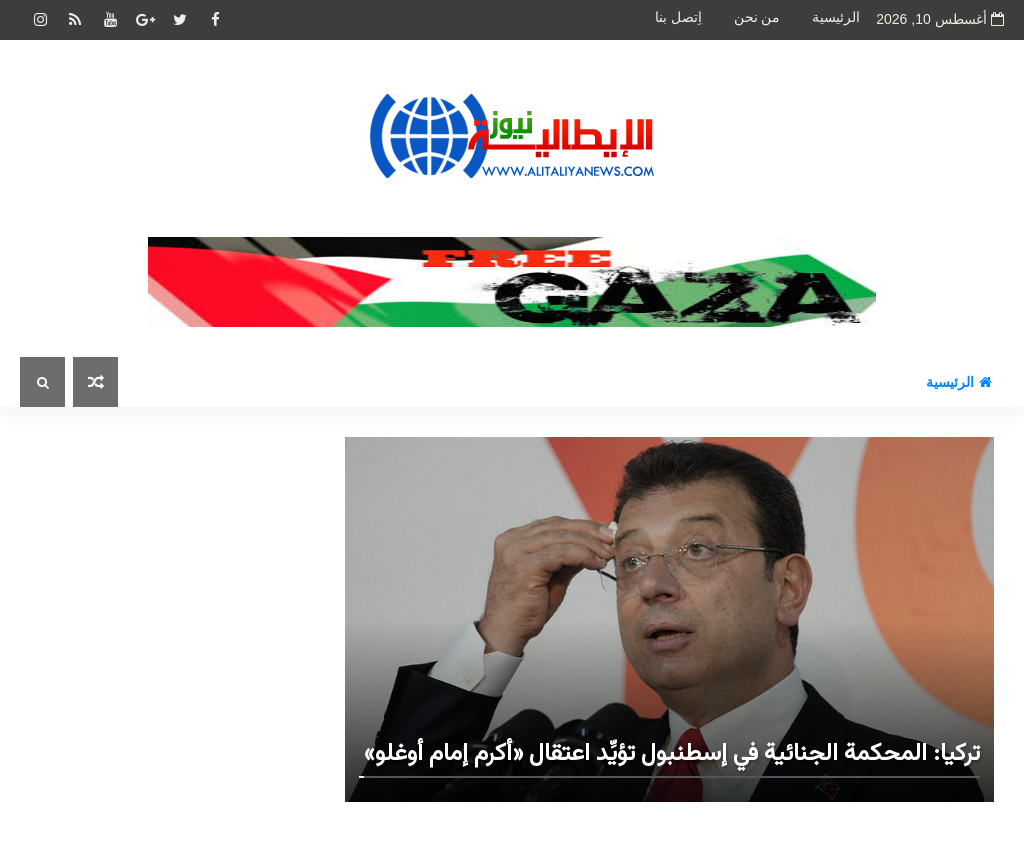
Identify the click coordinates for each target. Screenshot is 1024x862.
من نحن (757, 17)
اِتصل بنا (678, 17)
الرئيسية (836, 17)
